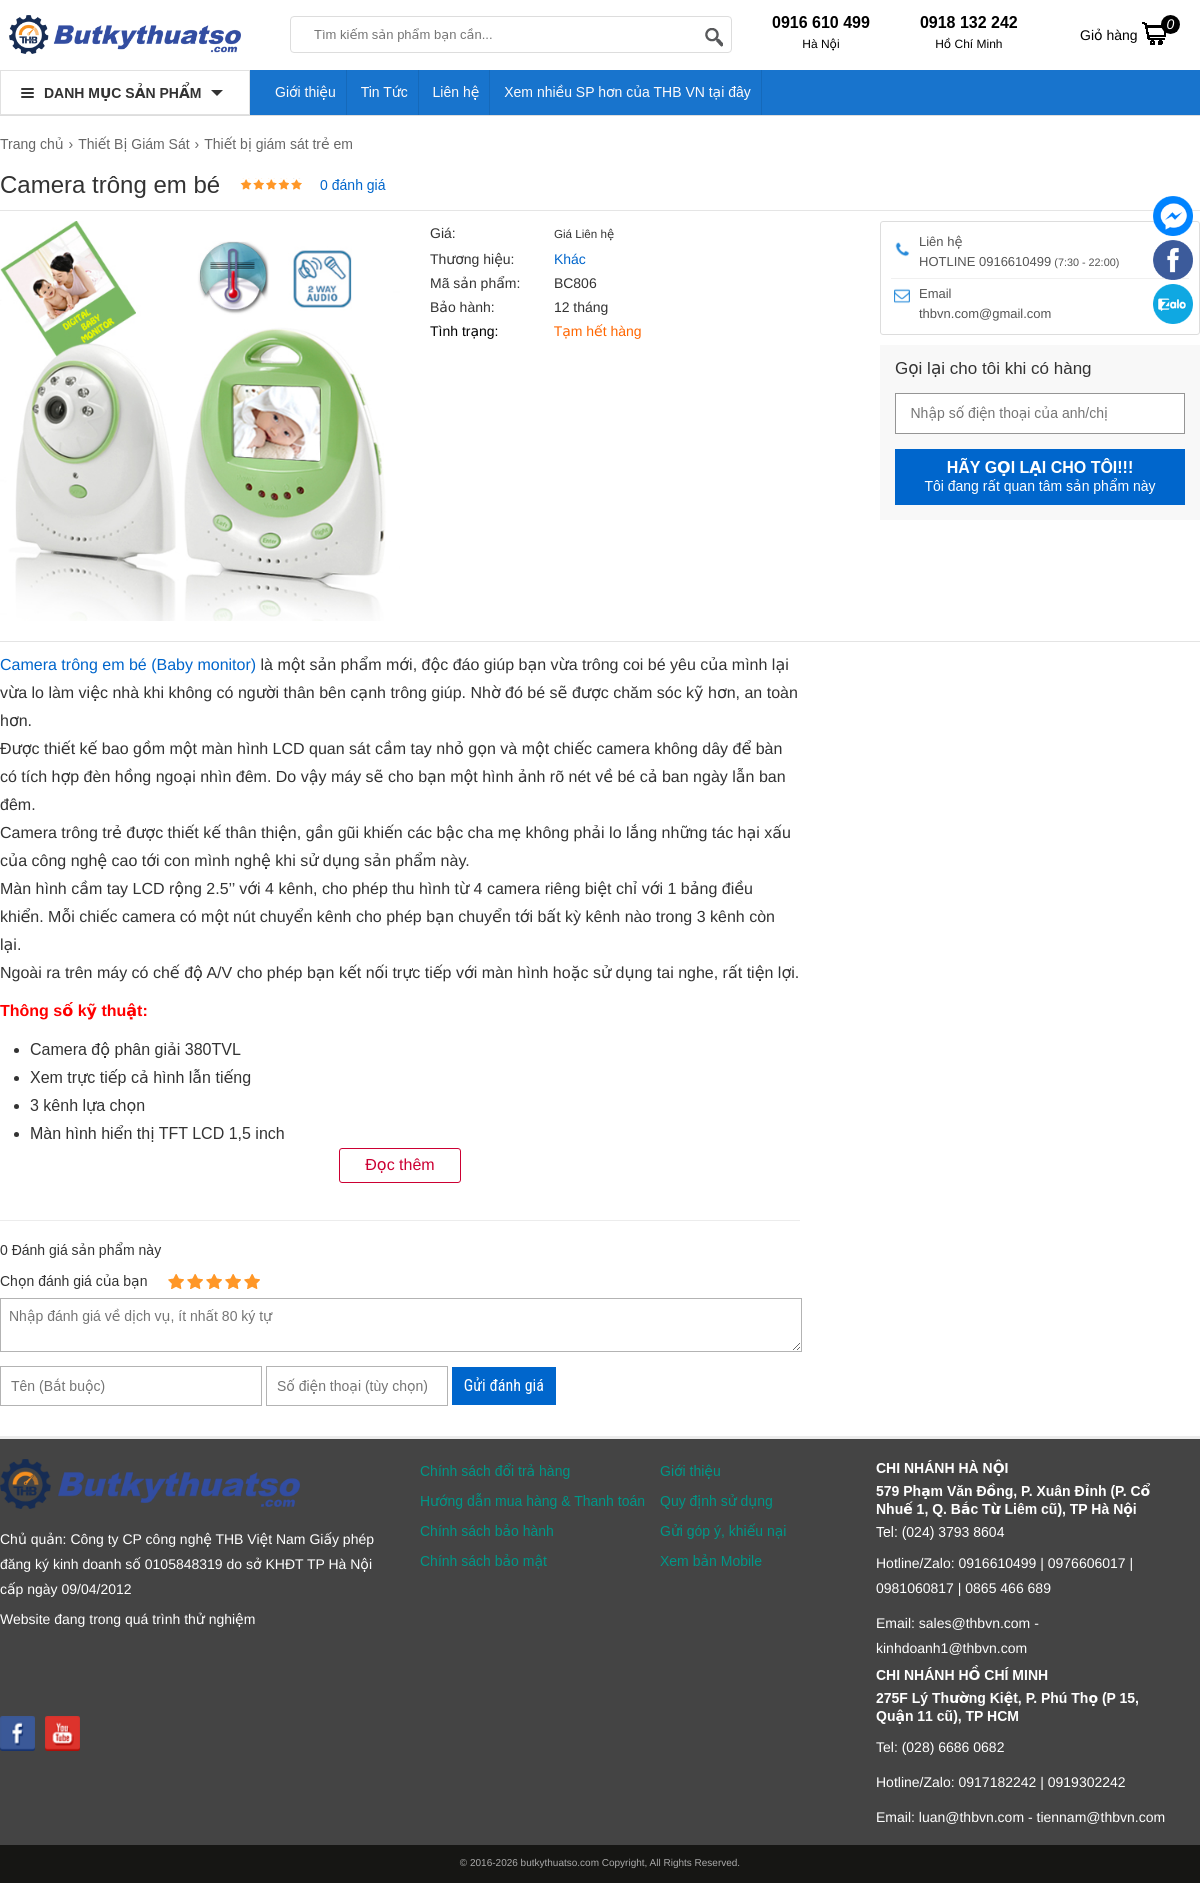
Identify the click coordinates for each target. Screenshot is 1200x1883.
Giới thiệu (305, 92)
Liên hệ (456, 92)
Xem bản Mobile (711, 1561)
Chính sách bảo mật (483, 1561)
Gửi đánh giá (504, 1385)
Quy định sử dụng (716, 1501)
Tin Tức (384, 92)
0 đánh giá (352, 185)
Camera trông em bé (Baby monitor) (128, 665)
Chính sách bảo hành (487, 1531)
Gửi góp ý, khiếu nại (723, 1531)
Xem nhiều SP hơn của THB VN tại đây (627, 92)
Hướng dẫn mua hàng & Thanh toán (532, 1501)
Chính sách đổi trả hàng (495, 1471)
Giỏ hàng (1130, 33)
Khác (570, 259)
